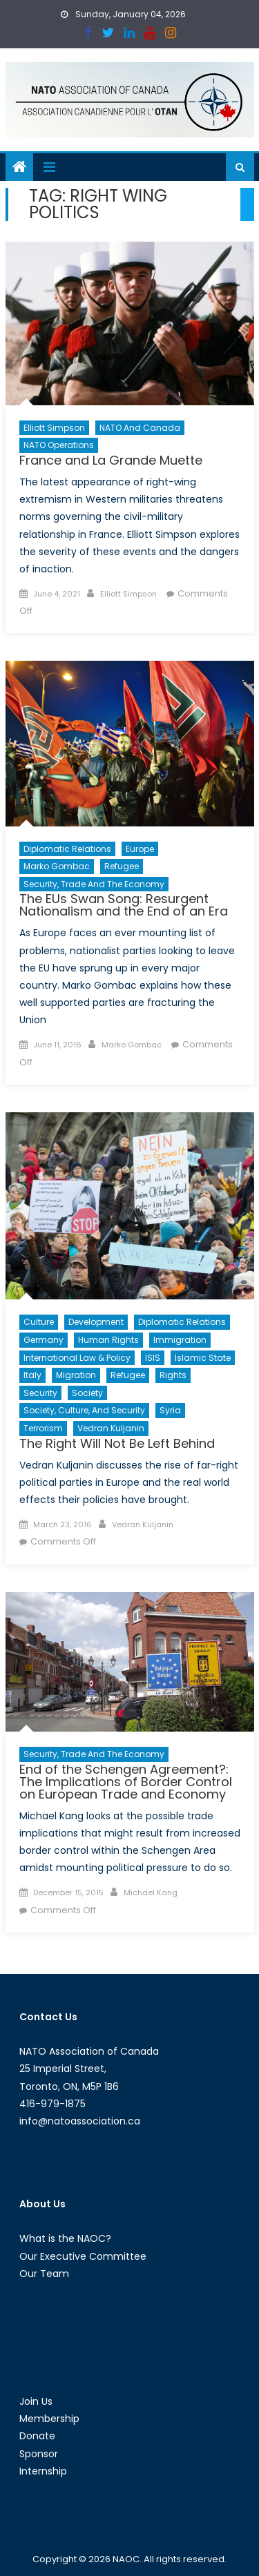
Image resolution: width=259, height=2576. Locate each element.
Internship (43, 2471)
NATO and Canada (139, 428)
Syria (170, 1410)
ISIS (152, 1358)
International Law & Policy (77, 1358)
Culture (38, 1322)
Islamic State (203, 1358)
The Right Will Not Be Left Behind (117, 1443)
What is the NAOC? (65, 2238)
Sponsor (38, 2454)
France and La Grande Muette (110, 460)
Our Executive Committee (82, 2256)
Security (40, 1393)
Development (96, 1322)
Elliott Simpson (54, 428)
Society (87, 1393)
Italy (32, 1375)
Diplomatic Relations (67, 849)
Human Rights (108, 1340)
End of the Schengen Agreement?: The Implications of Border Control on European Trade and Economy (125, 1782)
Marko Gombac (56, 866)
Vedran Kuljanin (110, 1428)
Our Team (44, 2273)
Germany (43, 1340)
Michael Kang (151, 1892)
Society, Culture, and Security (84, 1410)
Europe (140, 849)
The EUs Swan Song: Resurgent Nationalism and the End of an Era (123, 905)
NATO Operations (58, 445)
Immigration (180, 1340)
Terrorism (43, 1428)
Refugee (121, 866)
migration (76, 1375)
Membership (49, 2418)
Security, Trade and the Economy (93, 884)
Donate (37, 2436)
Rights (173, 1375)
